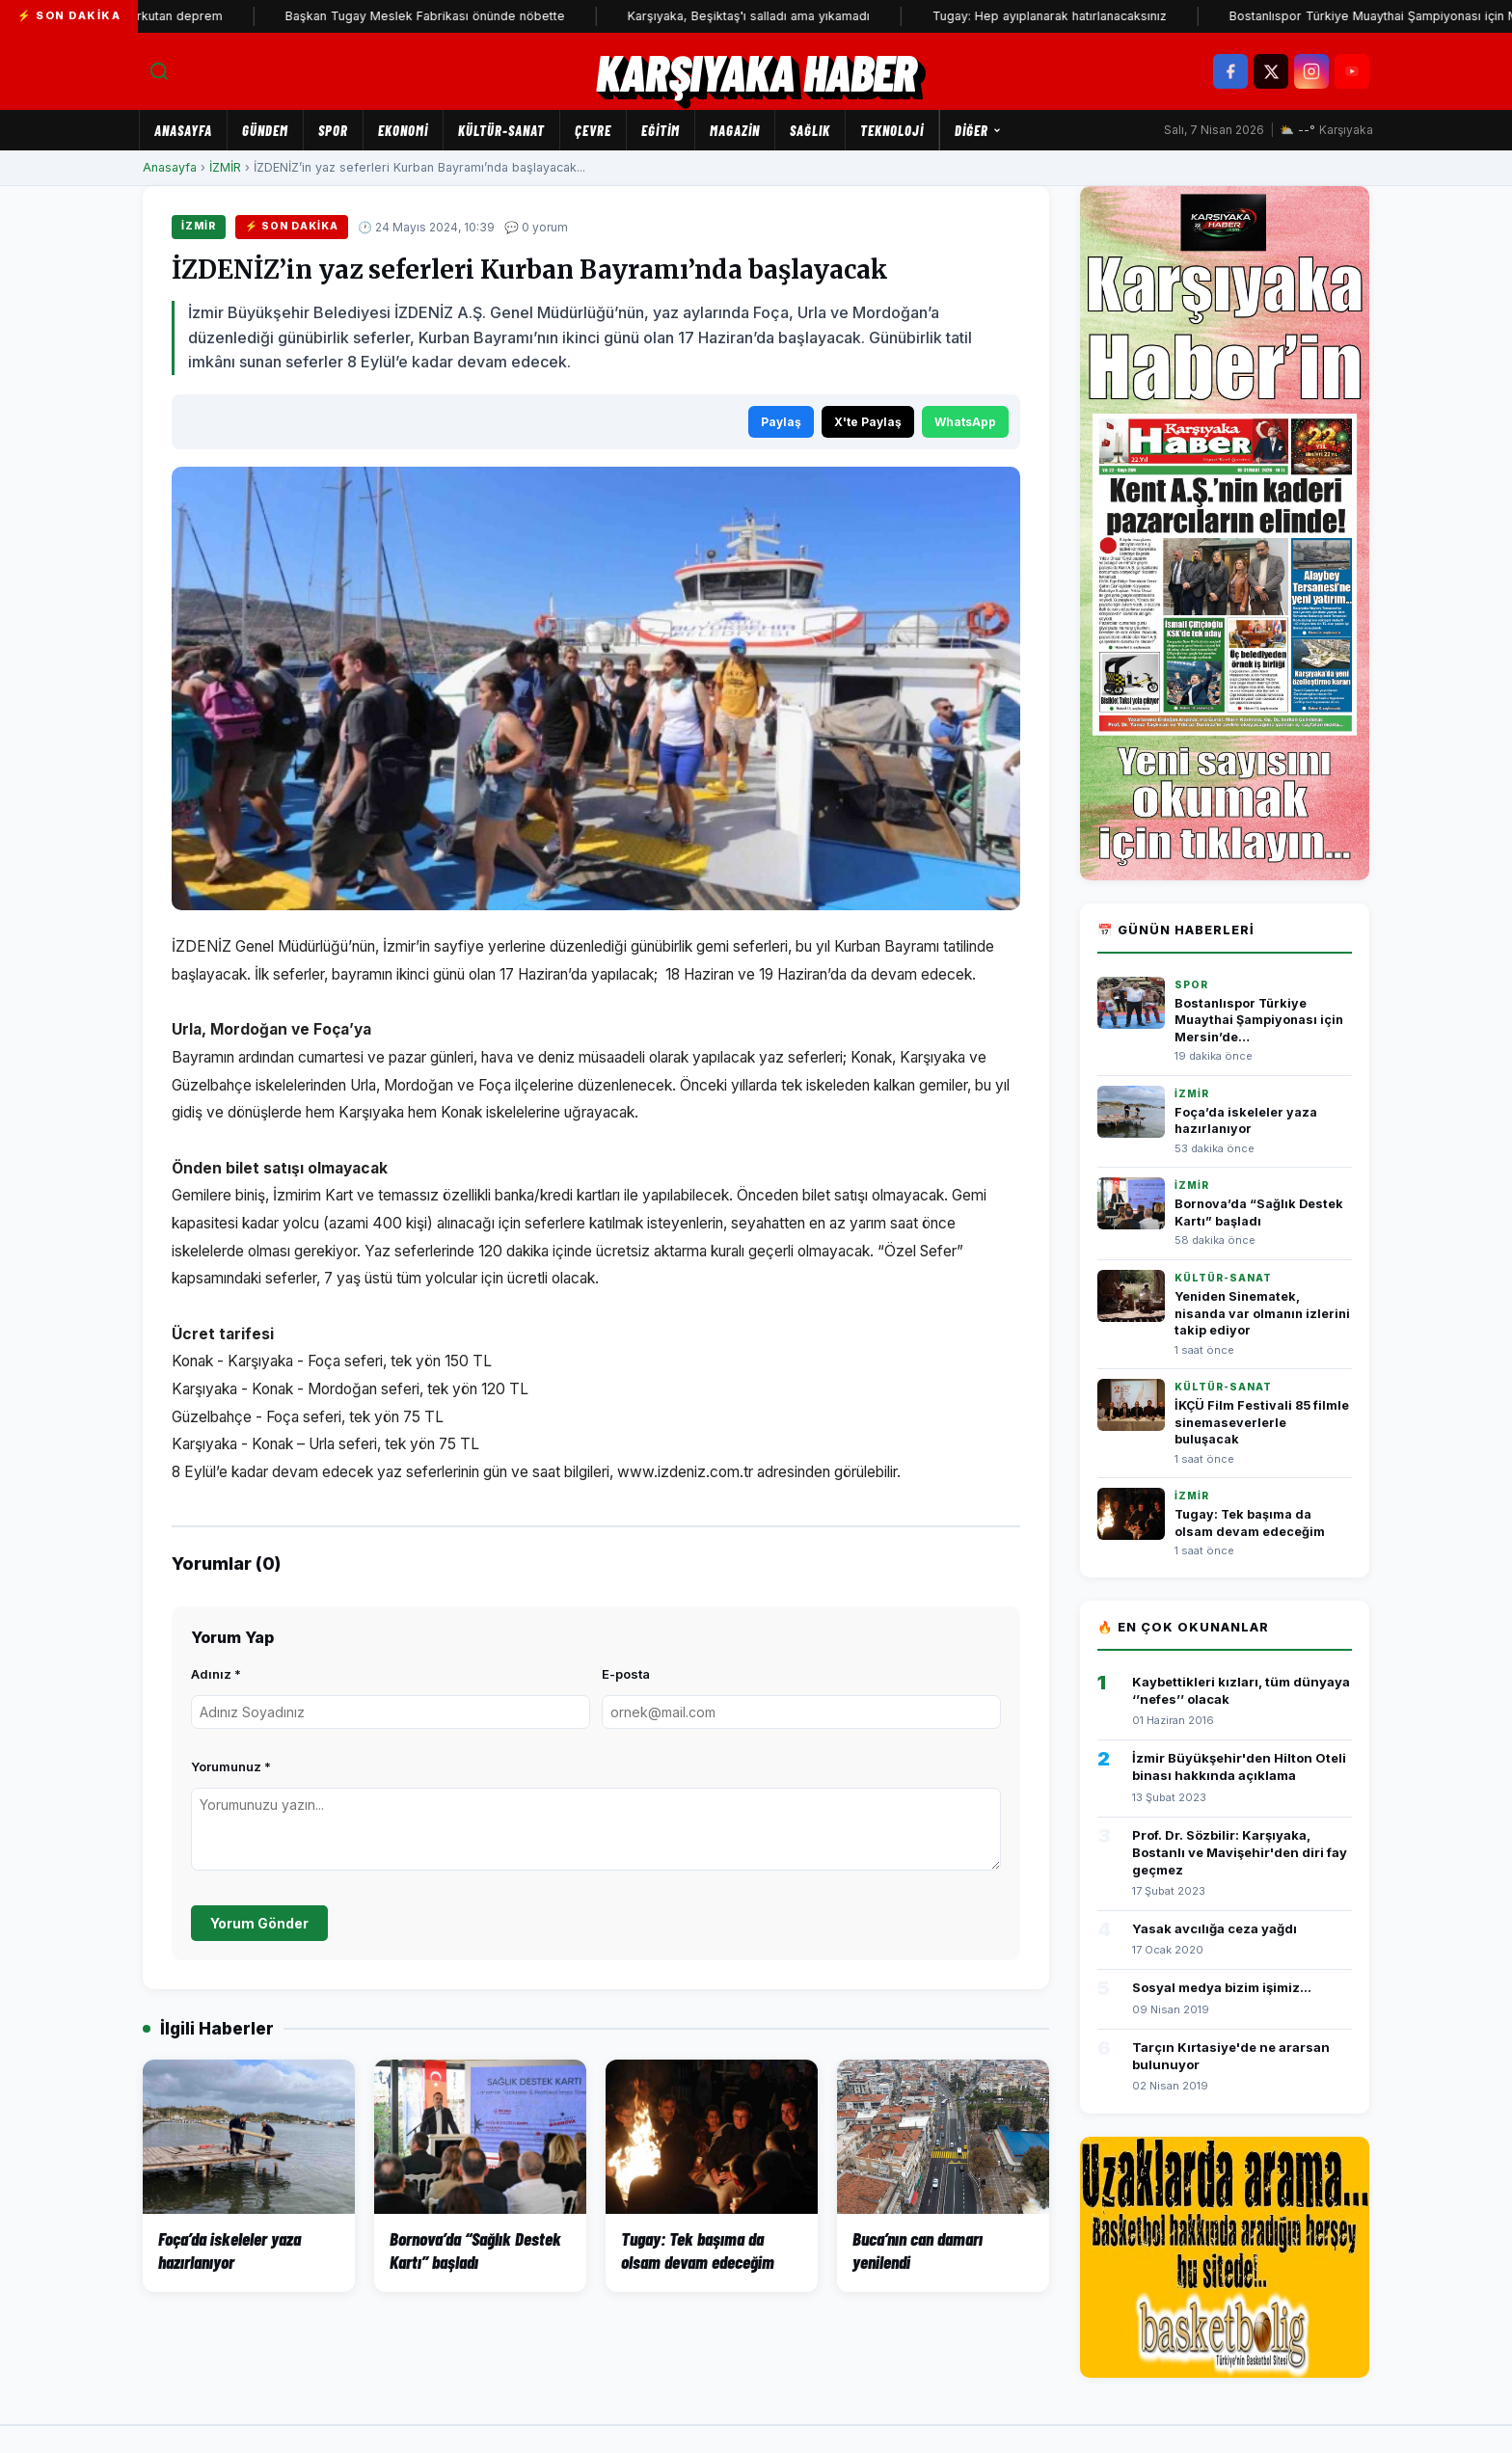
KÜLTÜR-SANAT (501, 130)
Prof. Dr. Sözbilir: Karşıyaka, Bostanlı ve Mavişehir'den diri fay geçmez (1239, 1852)
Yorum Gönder (259, 1923)
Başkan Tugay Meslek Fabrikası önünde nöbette (453, 16)
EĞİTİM (660, 130)
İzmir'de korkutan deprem (175, 16)
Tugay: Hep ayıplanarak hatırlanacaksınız (1077, 16)
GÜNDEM (265, 130)
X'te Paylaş (868, 422)
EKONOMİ (403, 130)
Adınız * (216, 1674)
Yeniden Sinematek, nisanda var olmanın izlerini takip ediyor (1262, 1313)
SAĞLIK (810, 130)
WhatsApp (965, 422)
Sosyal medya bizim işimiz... (1221, 1987)
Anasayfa (183, 130)
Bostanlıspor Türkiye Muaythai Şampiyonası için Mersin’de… (1258, 1020)
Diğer (978, 130)
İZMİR (225, 167)
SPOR (333, 130)
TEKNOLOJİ (892, 130)
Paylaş (781, 422)
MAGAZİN (735, 130)
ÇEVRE (593, 130)
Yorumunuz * (231, 1766)
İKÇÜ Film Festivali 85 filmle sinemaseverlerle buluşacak (1261, 1422)
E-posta (626, 1674)
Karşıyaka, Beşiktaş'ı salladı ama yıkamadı (777, 16)
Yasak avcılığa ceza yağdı (1214, 1928)
